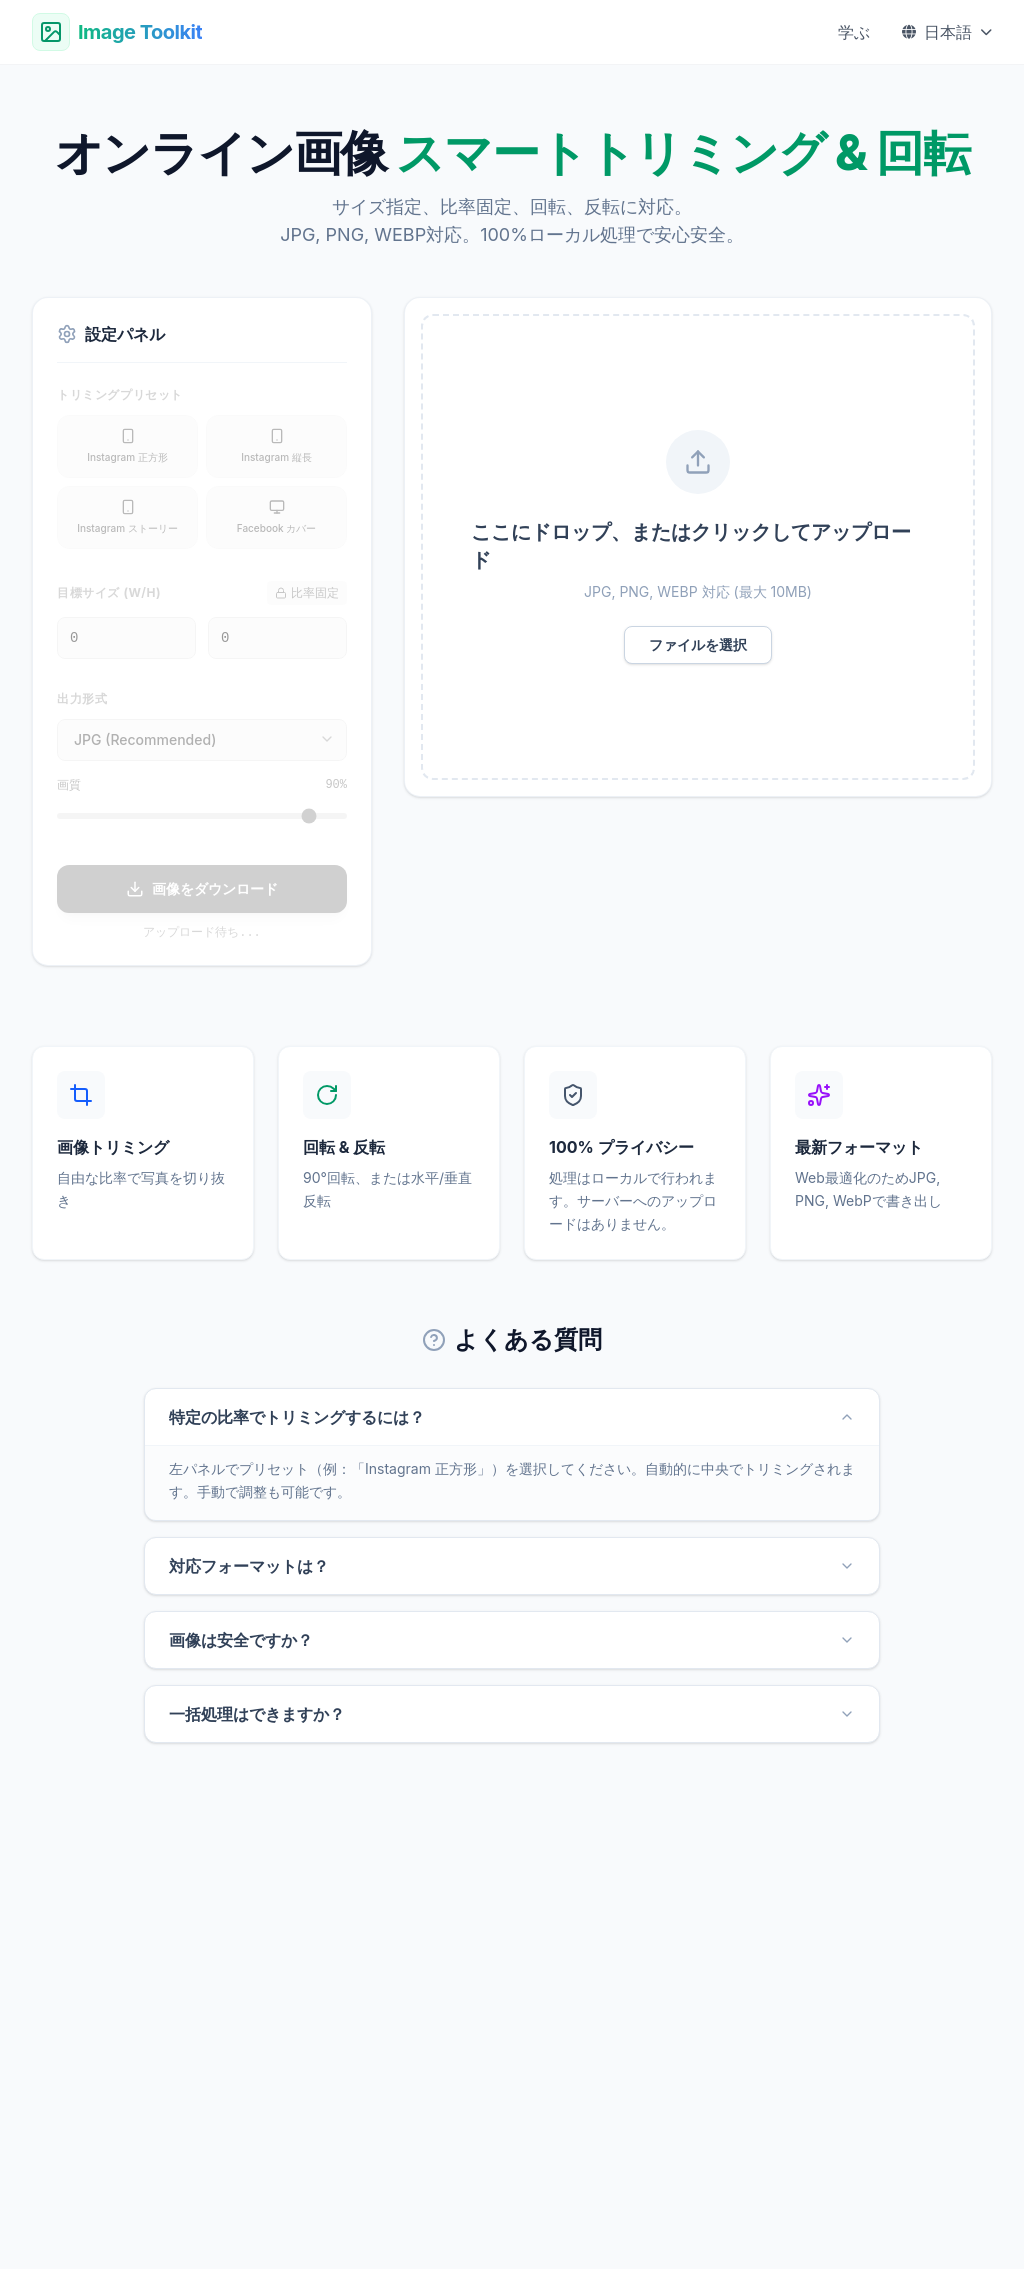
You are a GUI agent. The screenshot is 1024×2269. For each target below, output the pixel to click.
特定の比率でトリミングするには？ (512, 1417)
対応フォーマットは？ (512, 1566)
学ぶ (854, 32)
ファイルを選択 (698, 644)
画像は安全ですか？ (512, 1640)
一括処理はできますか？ (512, 1714)
